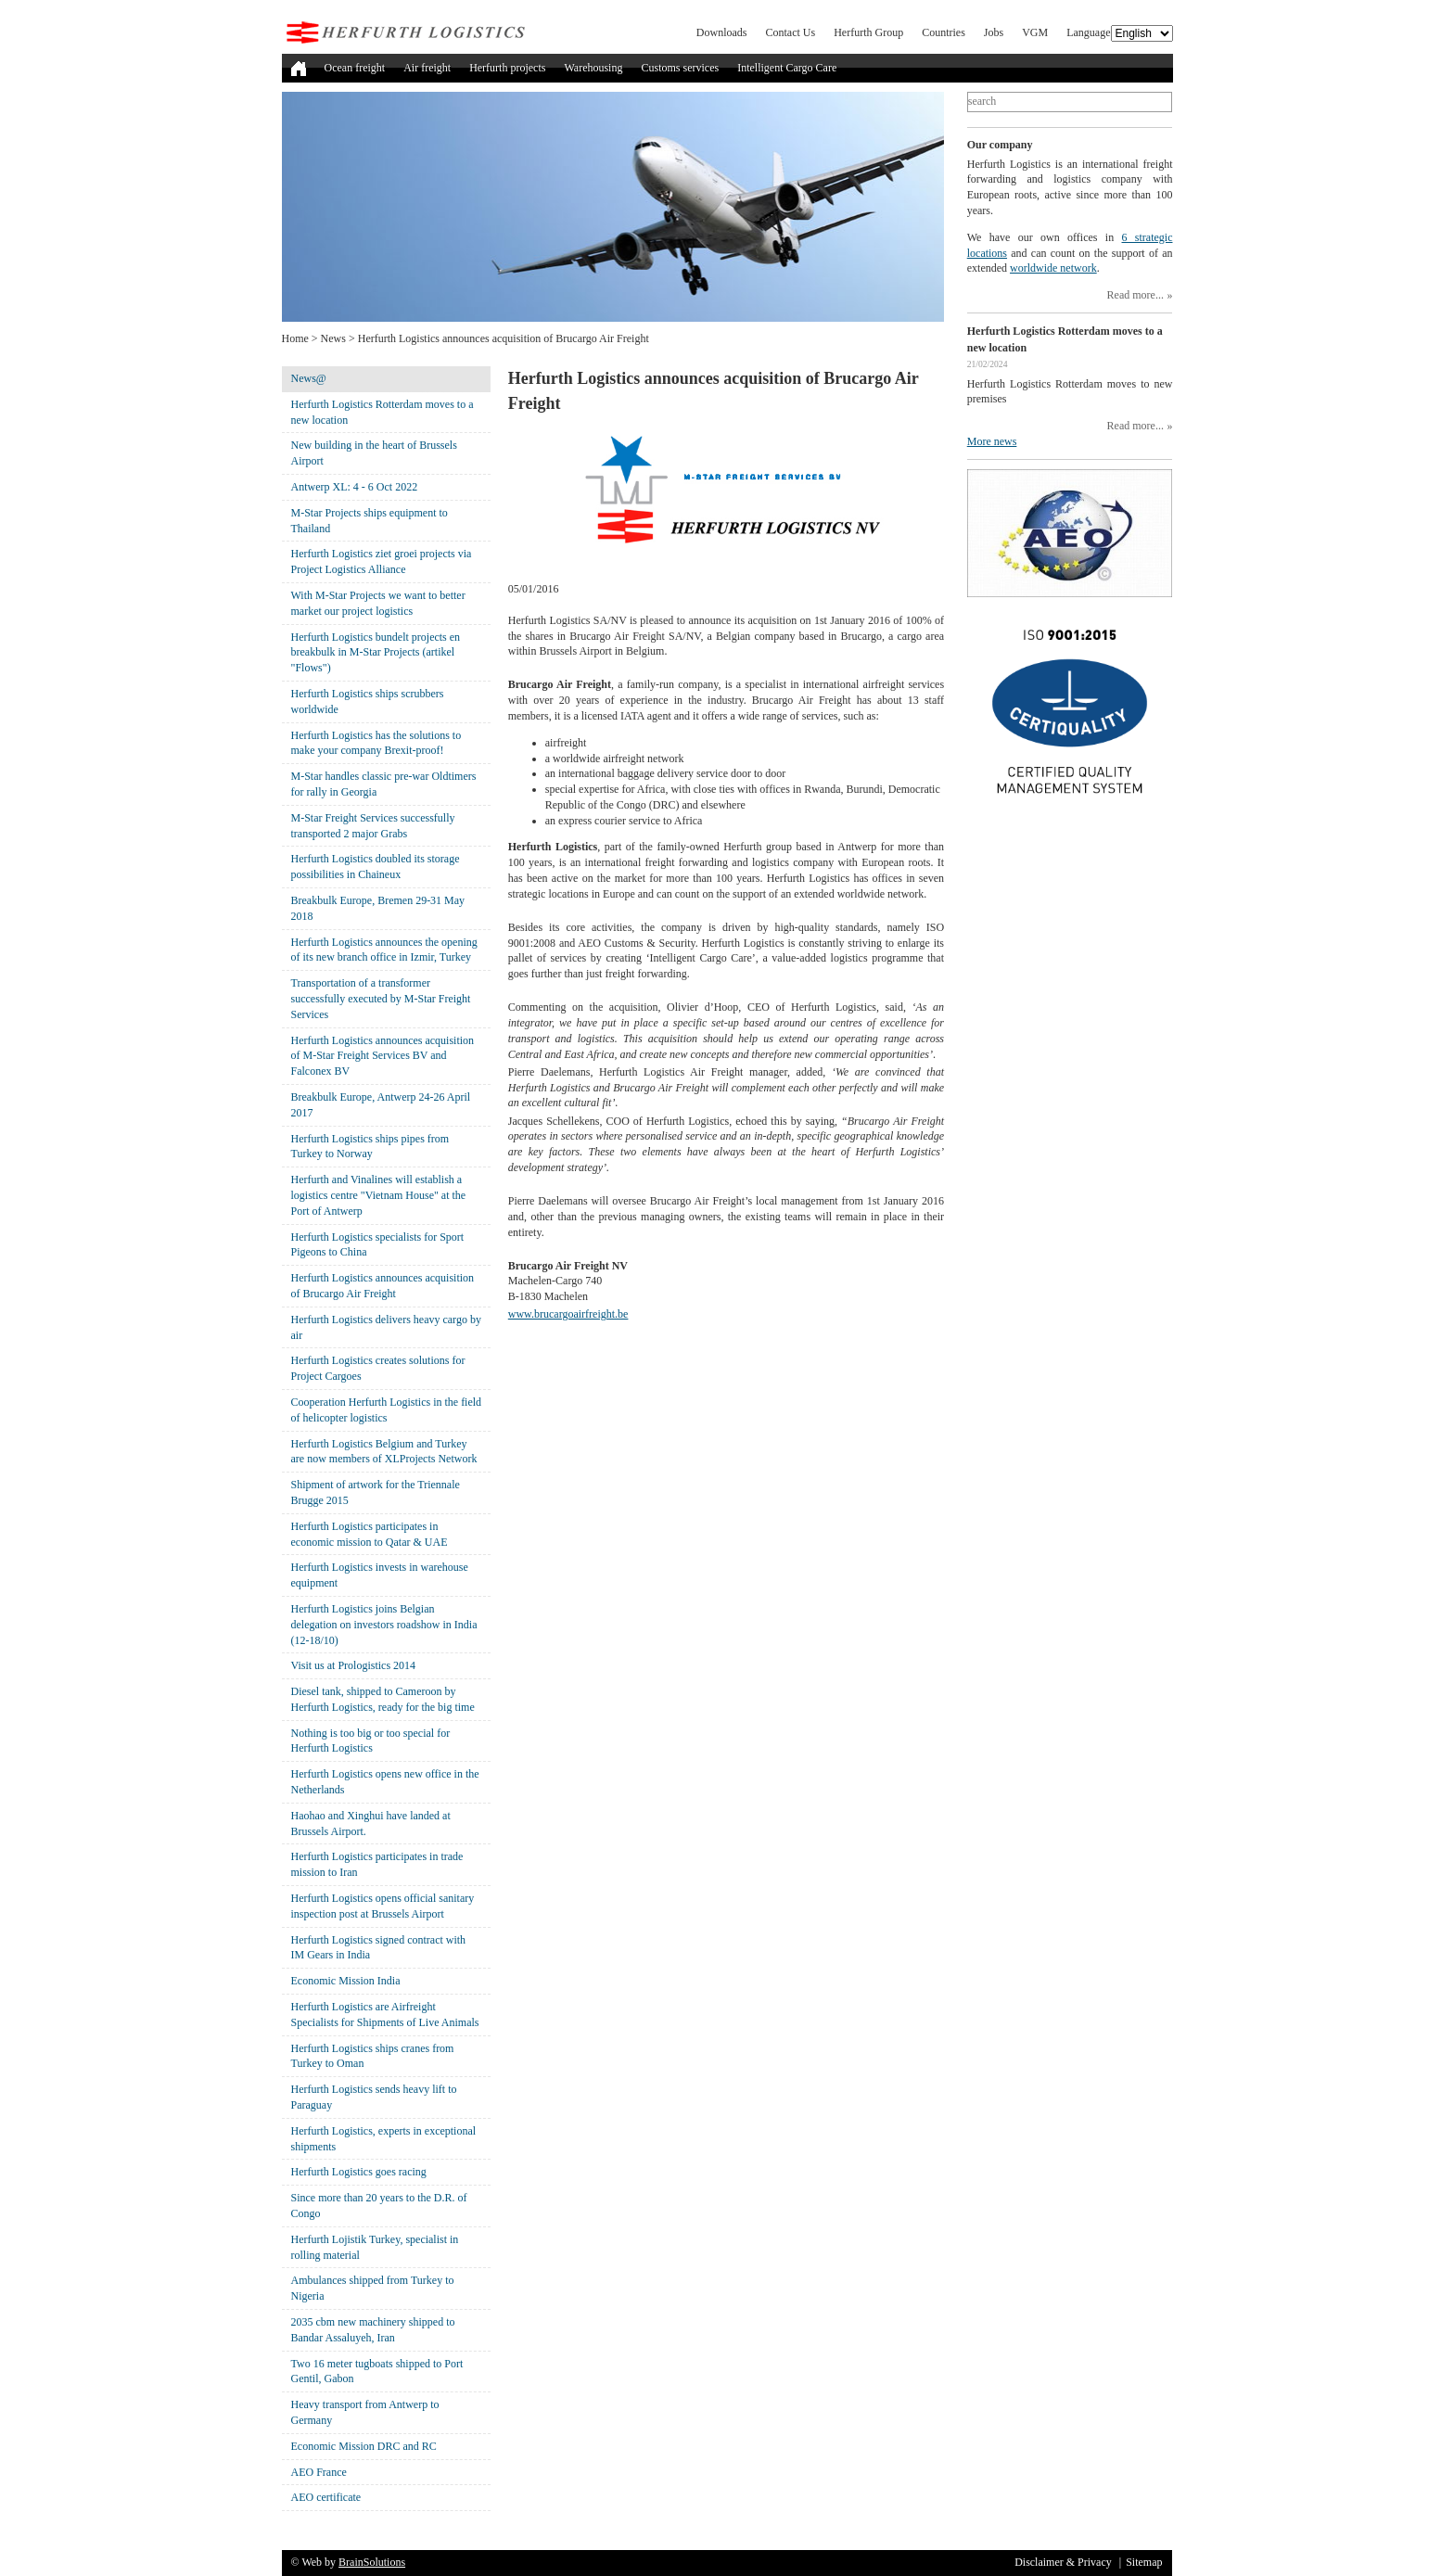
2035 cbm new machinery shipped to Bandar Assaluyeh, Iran (373, 2329)
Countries (943, 32)
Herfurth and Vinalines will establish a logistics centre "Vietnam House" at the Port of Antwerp (378, 1195)
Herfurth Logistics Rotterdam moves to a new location (382, 412)
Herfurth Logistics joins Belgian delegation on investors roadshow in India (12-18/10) (384, 1624)
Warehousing (593, 67)
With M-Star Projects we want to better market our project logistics (378, 603)
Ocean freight (355, 67)
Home (295, 338)
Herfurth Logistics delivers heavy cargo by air (386, 1327)
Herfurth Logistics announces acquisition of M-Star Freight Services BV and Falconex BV (383, 1056)
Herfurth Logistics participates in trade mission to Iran (377, 1864)
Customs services (680, 67)
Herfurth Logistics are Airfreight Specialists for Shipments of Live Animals (385, 2014)
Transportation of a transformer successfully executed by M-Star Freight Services (381, 998)
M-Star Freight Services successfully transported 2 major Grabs (373, 825)
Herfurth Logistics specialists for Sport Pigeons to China (378, 1245)
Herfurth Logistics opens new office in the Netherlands (385, 1781)
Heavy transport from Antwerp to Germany (365, 2412)
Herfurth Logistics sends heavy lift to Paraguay (374, 2097)
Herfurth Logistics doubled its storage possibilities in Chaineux (375, 866)
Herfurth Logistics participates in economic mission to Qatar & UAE (369, 1534)
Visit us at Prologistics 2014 (353, 1665)
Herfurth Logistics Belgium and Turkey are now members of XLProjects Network (384, 1451)
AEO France (319, 2472)
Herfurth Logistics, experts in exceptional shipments (384, 2138)
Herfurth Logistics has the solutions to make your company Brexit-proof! (376, 743)
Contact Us (791, 32)
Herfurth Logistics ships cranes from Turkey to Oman (372, 2056)
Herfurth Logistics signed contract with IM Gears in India (378, 1947)
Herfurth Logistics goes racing (359, 2171)
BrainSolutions (371, 2562)
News (333, 338)
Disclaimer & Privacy (1063, 2562)
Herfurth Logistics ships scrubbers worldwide (367, 701)
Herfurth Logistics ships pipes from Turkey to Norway (370, 1146)
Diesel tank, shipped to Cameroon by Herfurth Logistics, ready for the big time (383, 1699)
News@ (308, 378)
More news (992, 441)
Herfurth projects (507, 67)
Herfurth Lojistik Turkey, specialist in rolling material (375, 2247)
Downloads (721, 32)
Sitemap (1144, 2562)
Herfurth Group (868, 32)
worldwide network (1053, 267)
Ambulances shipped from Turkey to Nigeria (372, 2288)
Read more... (1135, 294)
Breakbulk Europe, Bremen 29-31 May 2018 (378, 908)
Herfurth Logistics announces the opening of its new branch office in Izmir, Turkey (384, 950)
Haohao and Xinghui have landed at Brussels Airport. (371, 1823)
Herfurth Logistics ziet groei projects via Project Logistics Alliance (381, 561)
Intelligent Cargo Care (786, 67)
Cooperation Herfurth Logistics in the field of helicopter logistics (386, 1410)
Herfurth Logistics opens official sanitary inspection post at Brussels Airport (383, 1906)
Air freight (427, 67)
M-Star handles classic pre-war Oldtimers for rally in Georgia (384, 784)
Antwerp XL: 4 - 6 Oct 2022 (354, 486)
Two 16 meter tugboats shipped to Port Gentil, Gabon (377, 2371)
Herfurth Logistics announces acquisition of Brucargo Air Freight (383, 1285)
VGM (1035, 32)
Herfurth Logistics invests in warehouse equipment (379, 1575)
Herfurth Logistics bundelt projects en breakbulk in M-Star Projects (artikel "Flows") (376, 653)
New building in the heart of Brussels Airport (374, 453)
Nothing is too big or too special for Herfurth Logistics (371, 1741)
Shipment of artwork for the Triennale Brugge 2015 (375, 1492)
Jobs (993, 32)
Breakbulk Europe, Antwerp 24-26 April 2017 (381, 1104)
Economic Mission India (346, 1980)
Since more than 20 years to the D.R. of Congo (379, 2205)
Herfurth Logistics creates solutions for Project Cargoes (378, 1368)
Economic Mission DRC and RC (364, 2446)
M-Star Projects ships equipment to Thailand (369, 520)
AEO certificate (326, 2497)
